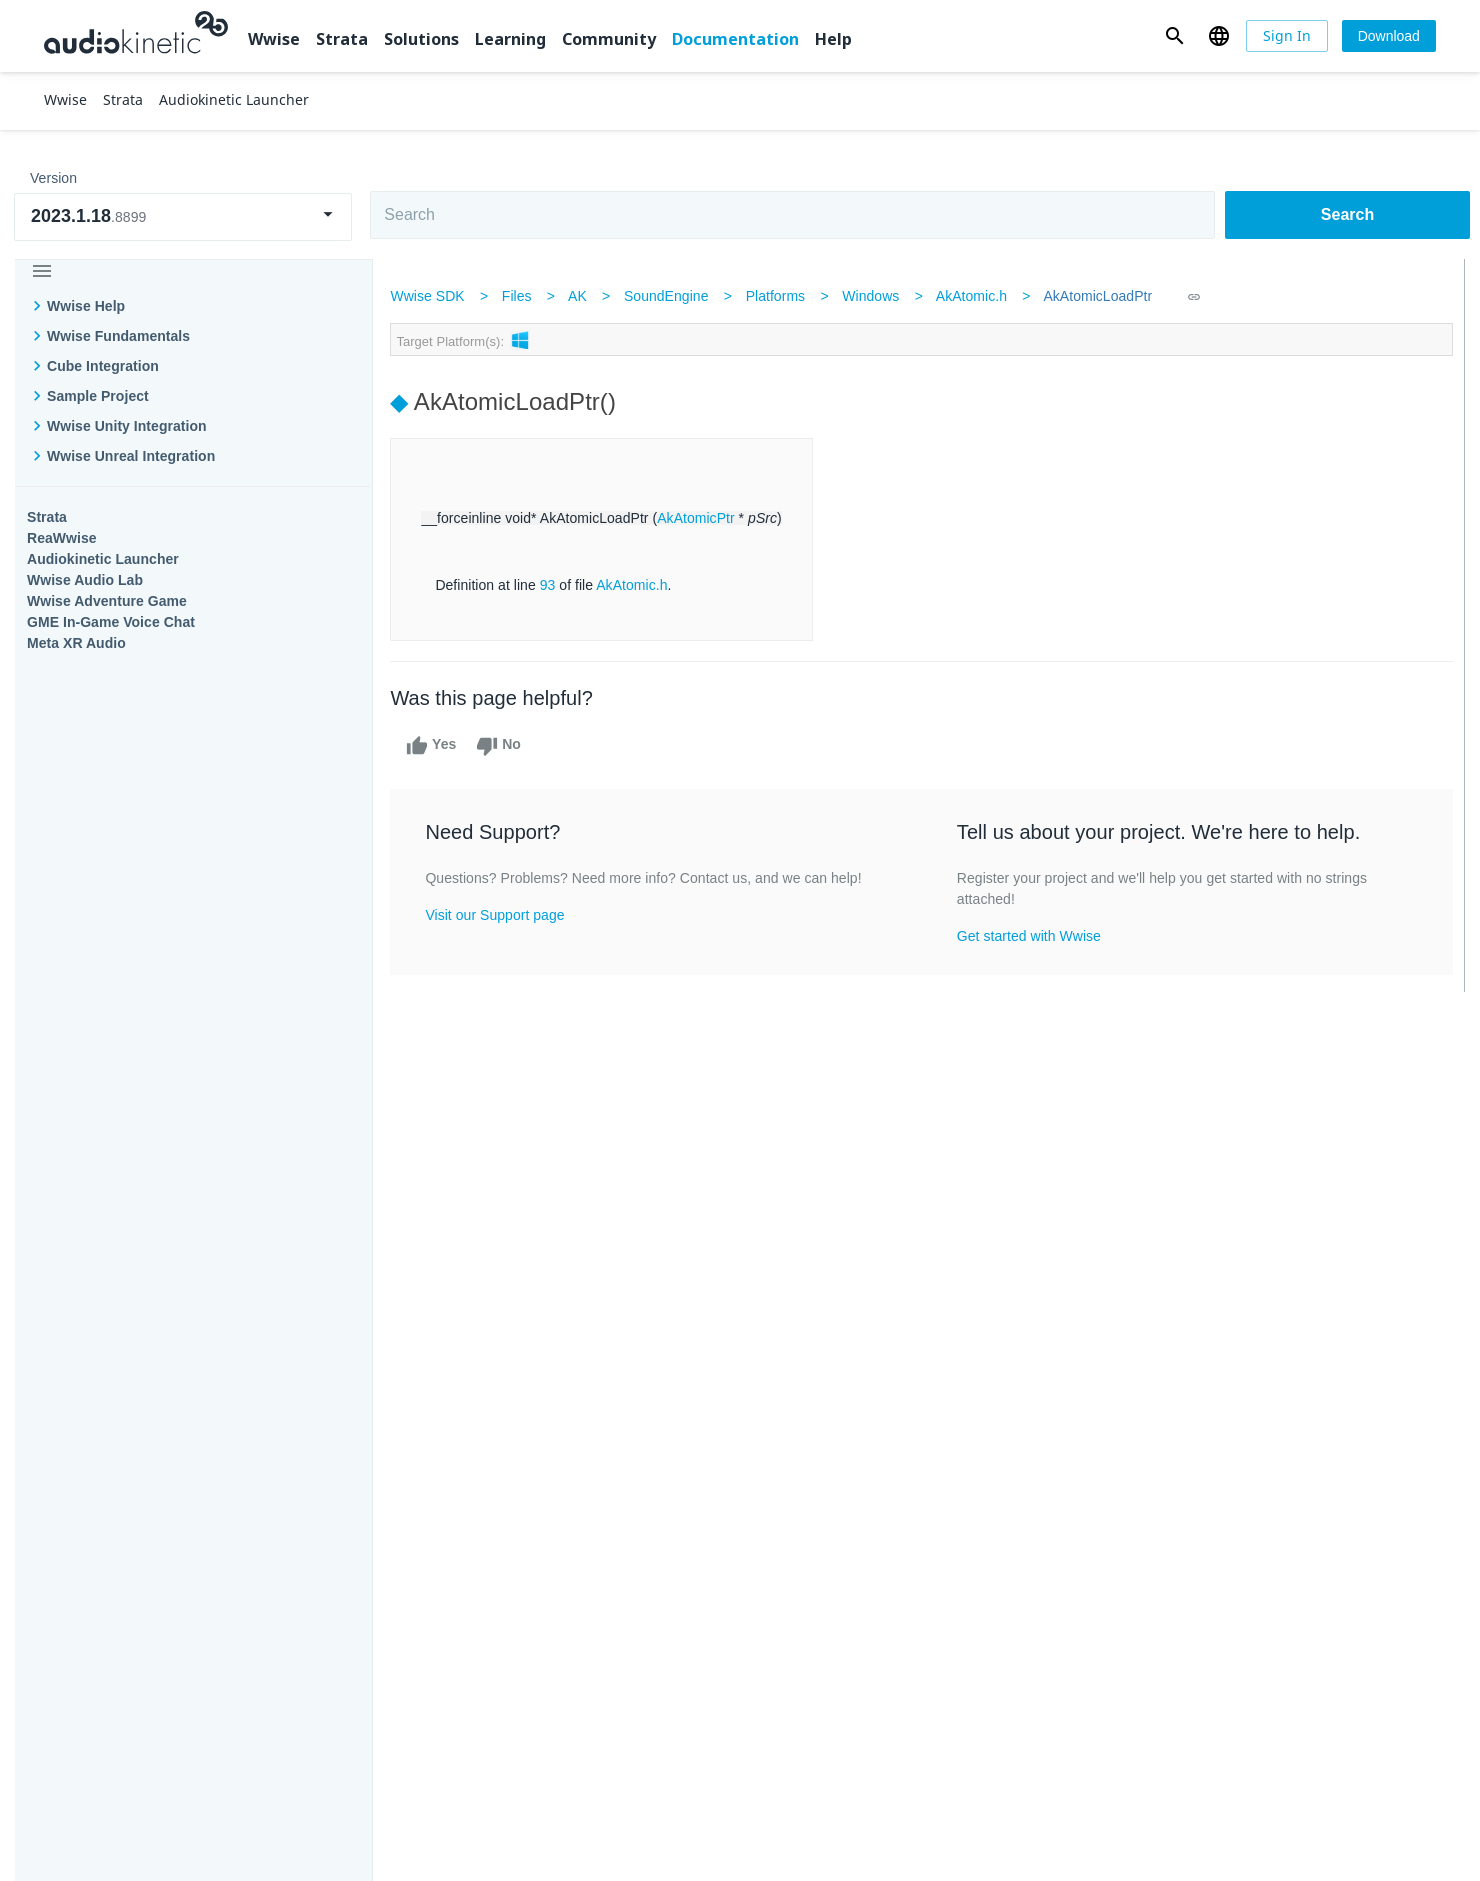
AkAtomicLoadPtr (1102, 296)
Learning (510, 39)
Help (833, 39)
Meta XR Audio (76, 643)
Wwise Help (86, 306)
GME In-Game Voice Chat (111, 622)
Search (1347, 214)
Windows (875, 296)
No (503, 746)
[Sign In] (1287, 36)
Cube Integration (103, 366)
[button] (1174, 36)
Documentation (735, 39)
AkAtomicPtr (699, 518)
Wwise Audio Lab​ (85, 580)
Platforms (780, 296)
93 (552, 585)
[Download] (1389, 36)
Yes (436, 746)
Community (609, 39)
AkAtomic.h (975, 296)
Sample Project (98, 396)
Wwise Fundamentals (118, 336)
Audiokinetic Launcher (103, 559)
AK (581, 296)
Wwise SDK (432, 296)
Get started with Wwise (1029, 936)
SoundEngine (670, 296)
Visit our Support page (499, 915)
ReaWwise (62, 538)
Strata (342, 39)
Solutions (421, 39)
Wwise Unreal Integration (131, 456)
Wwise (274, 39)
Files (521, 296)
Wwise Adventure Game (107, 601)
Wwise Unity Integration (127, 426)
